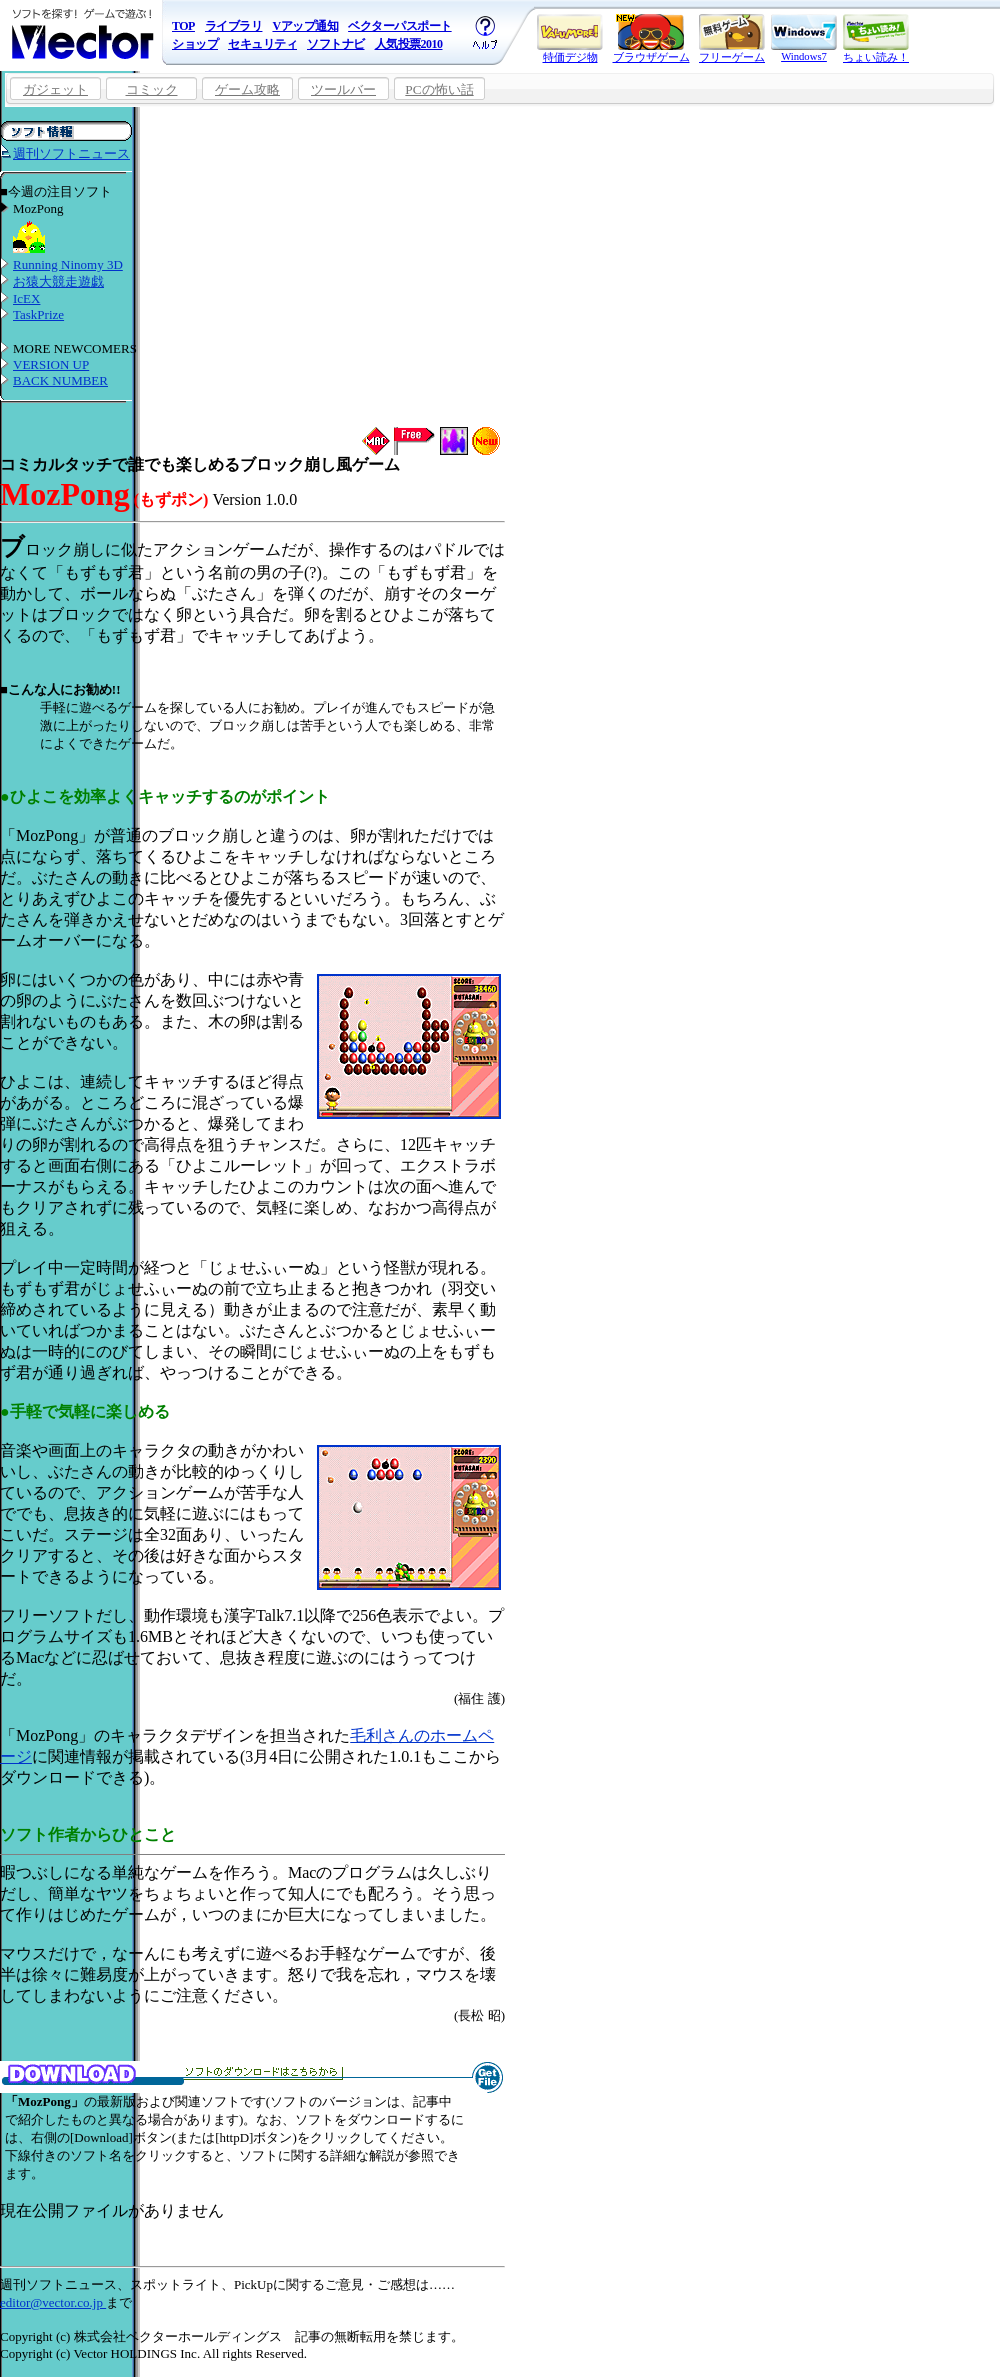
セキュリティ (262, 44)
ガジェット (55, 89)
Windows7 (804, 38)
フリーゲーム (732, 38)
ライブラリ (234, 26)
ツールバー (343, 89)
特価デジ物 (570, 38)
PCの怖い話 (439, 89)
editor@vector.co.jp (53, 2302)
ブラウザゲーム (651, 38)
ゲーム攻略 (247, 89)
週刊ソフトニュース (71, 153)
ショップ (195, 44)
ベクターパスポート (400, 26)
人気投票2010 (409, 44)
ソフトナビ (336, 44)
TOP (183, 26)
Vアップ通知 (305, 26)
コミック (152, 89)
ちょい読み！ (876, 38)
